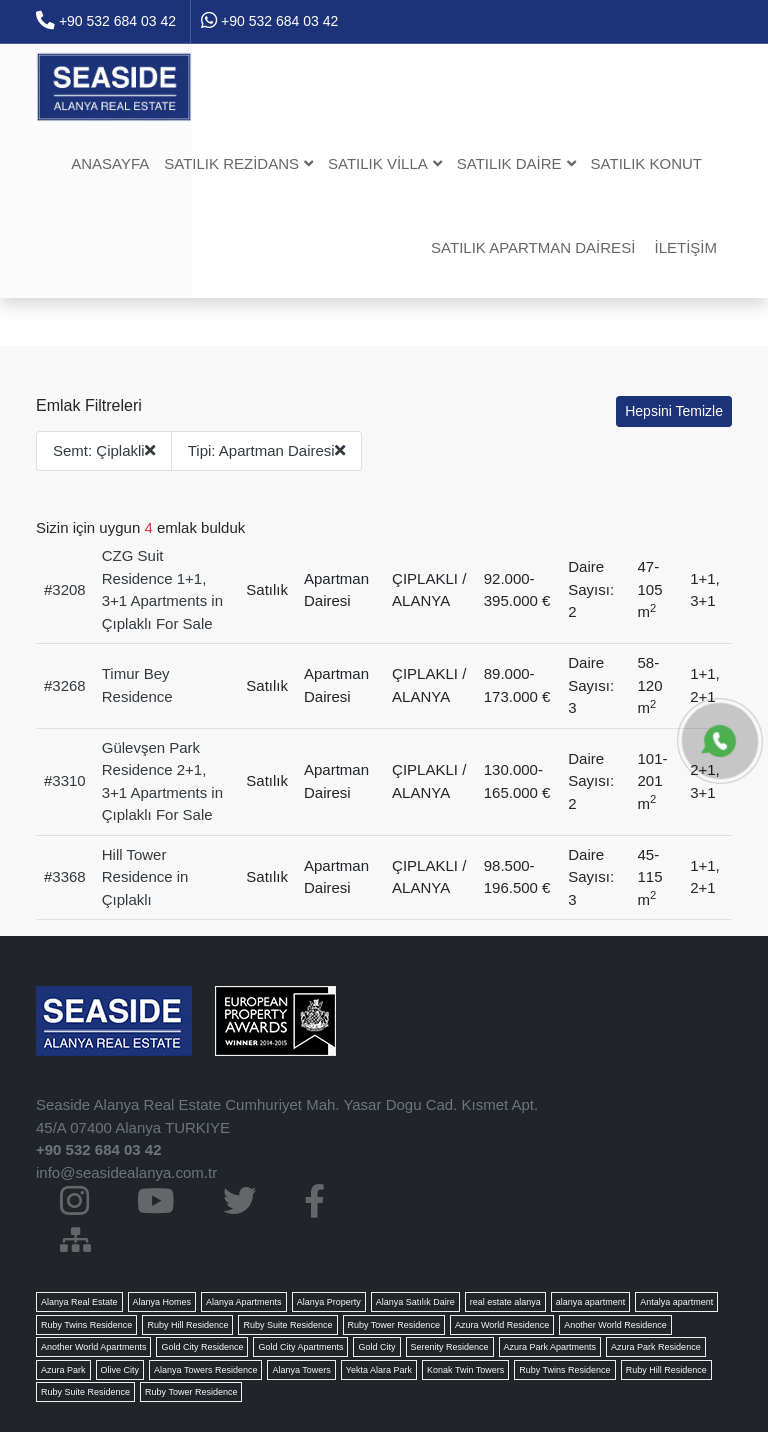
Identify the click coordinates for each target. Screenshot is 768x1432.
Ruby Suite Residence (287, 1325)
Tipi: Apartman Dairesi (266, 450)
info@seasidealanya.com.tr (126, 1172)
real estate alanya (505, 1302)
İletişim (685, 247)
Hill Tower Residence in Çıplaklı (145, 877)
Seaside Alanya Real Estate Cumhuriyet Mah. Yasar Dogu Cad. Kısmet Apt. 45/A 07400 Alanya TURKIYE (287, 1116)
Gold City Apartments (300, 1347)
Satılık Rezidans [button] (238, 163)
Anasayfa (110, 163)
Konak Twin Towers (465, 1370)
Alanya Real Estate (79, 1302)
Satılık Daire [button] (516, 163)
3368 (68, 876)
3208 (68, 589)
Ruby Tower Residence (394, 1325)
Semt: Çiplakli (104, 450)
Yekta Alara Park (379, 1370)
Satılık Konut (646, 163)
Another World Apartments (93, 1347)
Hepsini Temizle (674, 411)
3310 (68, 780)
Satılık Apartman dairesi (533, 247)
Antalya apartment (676, 1302)
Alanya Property (329, 1302)
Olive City (120, 1370)
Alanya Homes (162, 1302)
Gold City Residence (202, 1347)
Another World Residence (615, 1325)
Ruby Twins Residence (86, 1325)
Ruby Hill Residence (187, 1325)
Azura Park (63, 1370)
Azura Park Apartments (550, 1347)
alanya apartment (591, 1302)
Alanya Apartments (244, 1302)
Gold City (376, 1347)
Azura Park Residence (656, 1347)
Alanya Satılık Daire (415, 1302)
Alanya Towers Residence (205, 1370)
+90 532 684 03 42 (106, 21)
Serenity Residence (450, 1347)
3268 (68, 685)
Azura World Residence (502, 1325)
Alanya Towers (301, 1370)
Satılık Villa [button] (385, 163)
